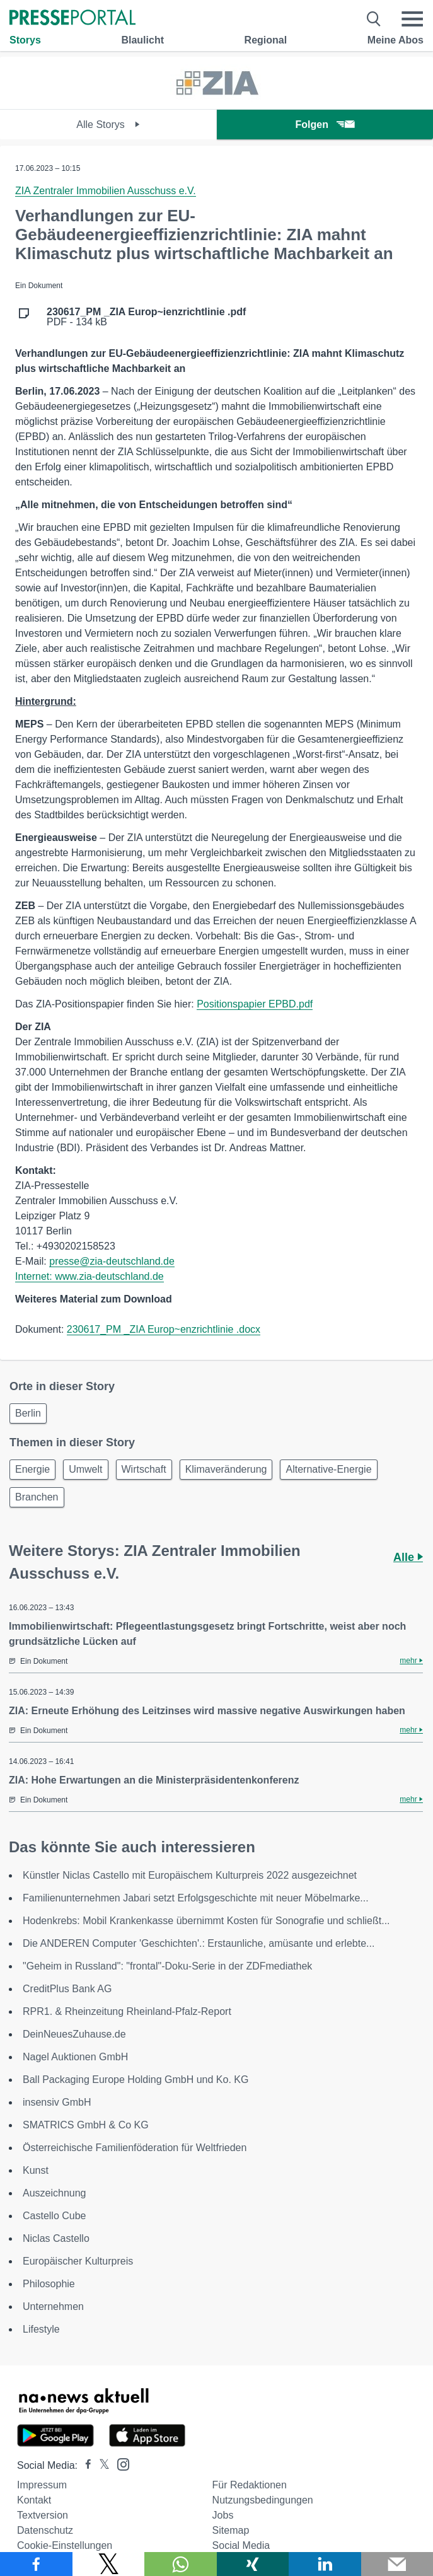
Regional (266, 40)
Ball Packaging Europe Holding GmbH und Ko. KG (135, 2079)
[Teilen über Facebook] (36, 2564)
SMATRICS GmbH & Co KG (86, 2125)
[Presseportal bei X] (100, 2465)
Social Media (241, 2545)
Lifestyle (41, 2329)
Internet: (35, 1276)
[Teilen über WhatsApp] (180, 2564)
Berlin (28, 1413)
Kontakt (34, 2500)
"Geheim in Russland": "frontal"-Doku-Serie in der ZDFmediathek (167, 1966)
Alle (408, 1557)
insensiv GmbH (57, 2102)
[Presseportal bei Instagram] (119, 2463)
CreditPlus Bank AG (67, 1988)
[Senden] (397, 2564)
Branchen (37, 1497)
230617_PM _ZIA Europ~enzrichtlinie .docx (163, 1329)
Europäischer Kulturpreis (78, 2261)
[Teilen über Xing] (253, 2564)
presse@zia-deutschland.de (112, 1261)
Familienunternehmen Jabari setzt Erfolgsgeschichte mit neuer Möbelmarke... (196, 1898)
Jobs (223, 2515)
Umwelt (85, 1469)
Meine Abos (395, 40)
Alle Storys (108, 124)
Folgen (325, 124)
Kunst (36, 2170)
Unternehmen (53, 2306)
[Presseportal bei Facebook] (84, 2465)
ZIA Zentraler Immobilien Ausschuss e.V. (105, 190)
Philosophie (49, 2283)
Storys (25, 40)
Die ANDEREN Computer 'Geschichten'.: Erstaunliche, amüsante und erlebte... (198, 1943)
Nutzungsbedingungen (262, 2500)
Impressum (42, 2485)
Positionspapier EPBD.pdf (255, 1004)
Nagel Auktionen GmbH (75, 2056)
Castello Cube (54, 2215)
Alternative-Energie (328, 1469)
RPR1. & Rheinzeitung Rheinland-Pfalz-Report (127, 2011)
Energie (32, 1469)
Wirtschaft (144, 1469)
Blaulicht (142, 40)
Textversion (42, 2515)
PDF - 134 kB (146, 317)
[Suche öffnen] (374, 19)
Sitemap (231, 2530)
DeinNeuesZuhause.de (74, 2034)
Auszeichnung (54, 2193)
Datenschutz (45, 2530)
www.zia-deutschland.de (109, 1276)
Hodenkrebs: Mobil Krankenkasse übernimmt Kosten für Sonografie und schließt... (206, 1920)
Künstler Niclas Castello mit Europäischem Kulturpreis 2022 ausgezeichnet (190, 1875)
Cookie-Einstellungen (64, 2545)
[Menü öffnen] (412, 19)
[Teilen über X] (108, 2564)
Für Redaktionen (249, 2485)
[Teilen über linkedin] (325, 2564)
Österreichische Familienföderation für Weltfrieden (134, 2147)
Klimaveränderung (226, 1469)
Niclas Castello (56, 2238)
